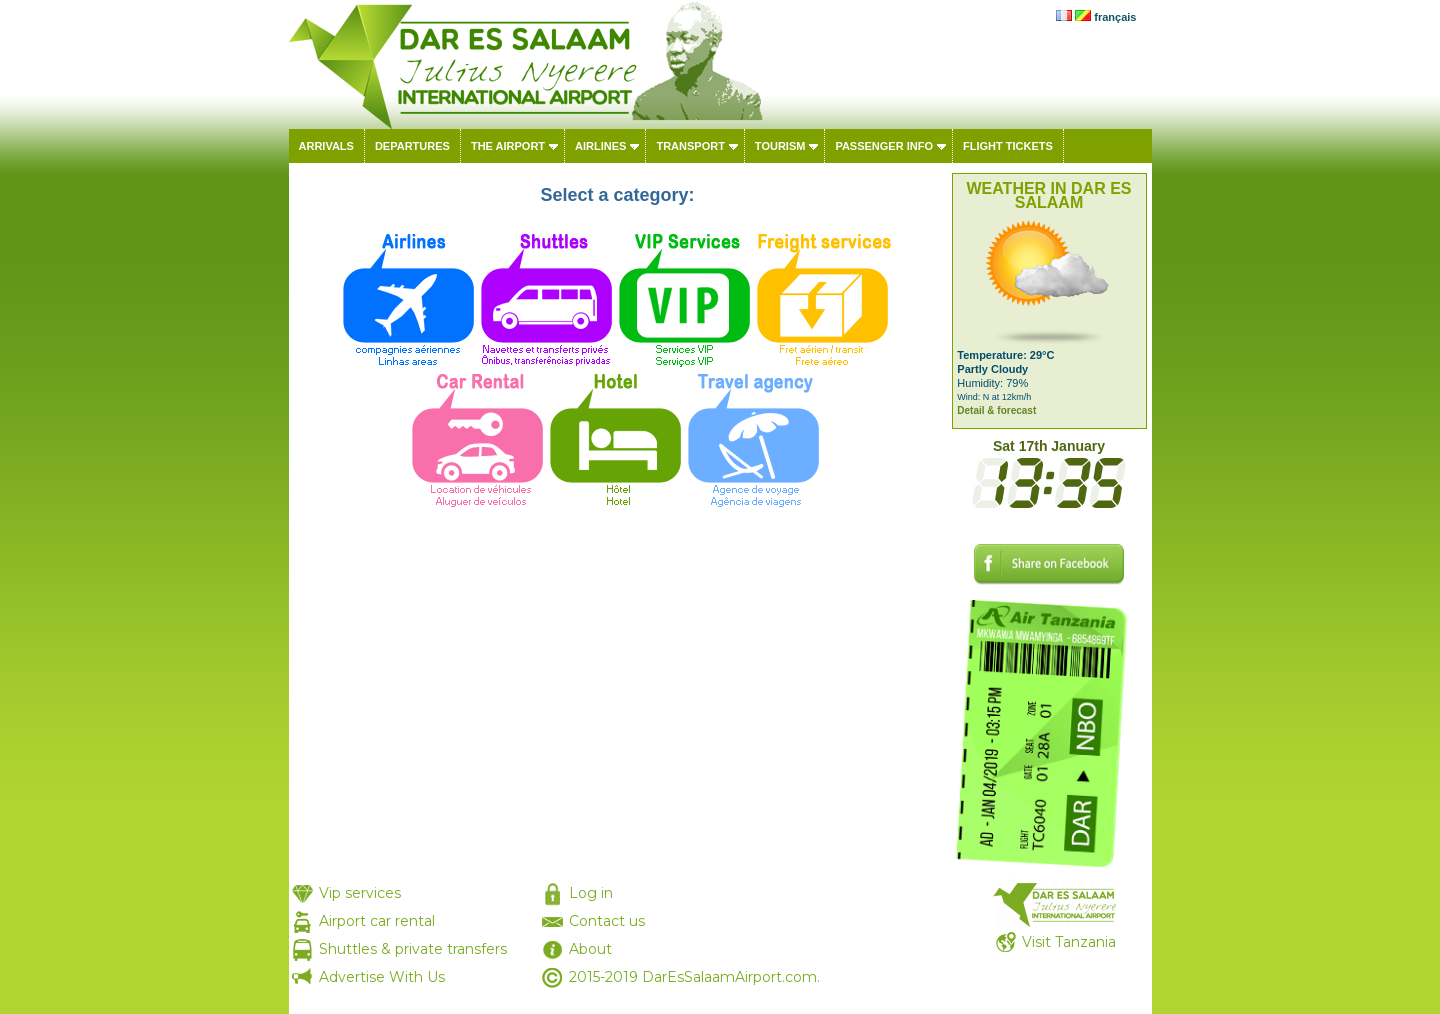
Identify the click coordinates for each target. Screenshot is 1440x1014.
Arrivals (326, 146)
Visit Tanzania (1069, 942)
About (590, 949)
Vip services (360, 893)
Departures (412, 146)
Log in (591, 893)
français (1115, 17)
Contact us (607, 921)
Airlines (600, 146)
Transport (690, 146)
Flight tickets (1008, 146)
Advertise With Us (382, 977)
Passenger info (884, 146)
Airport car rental (377, 921)
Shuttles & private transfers (413, 949)
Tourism (780, 146)
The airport (508, 146)
